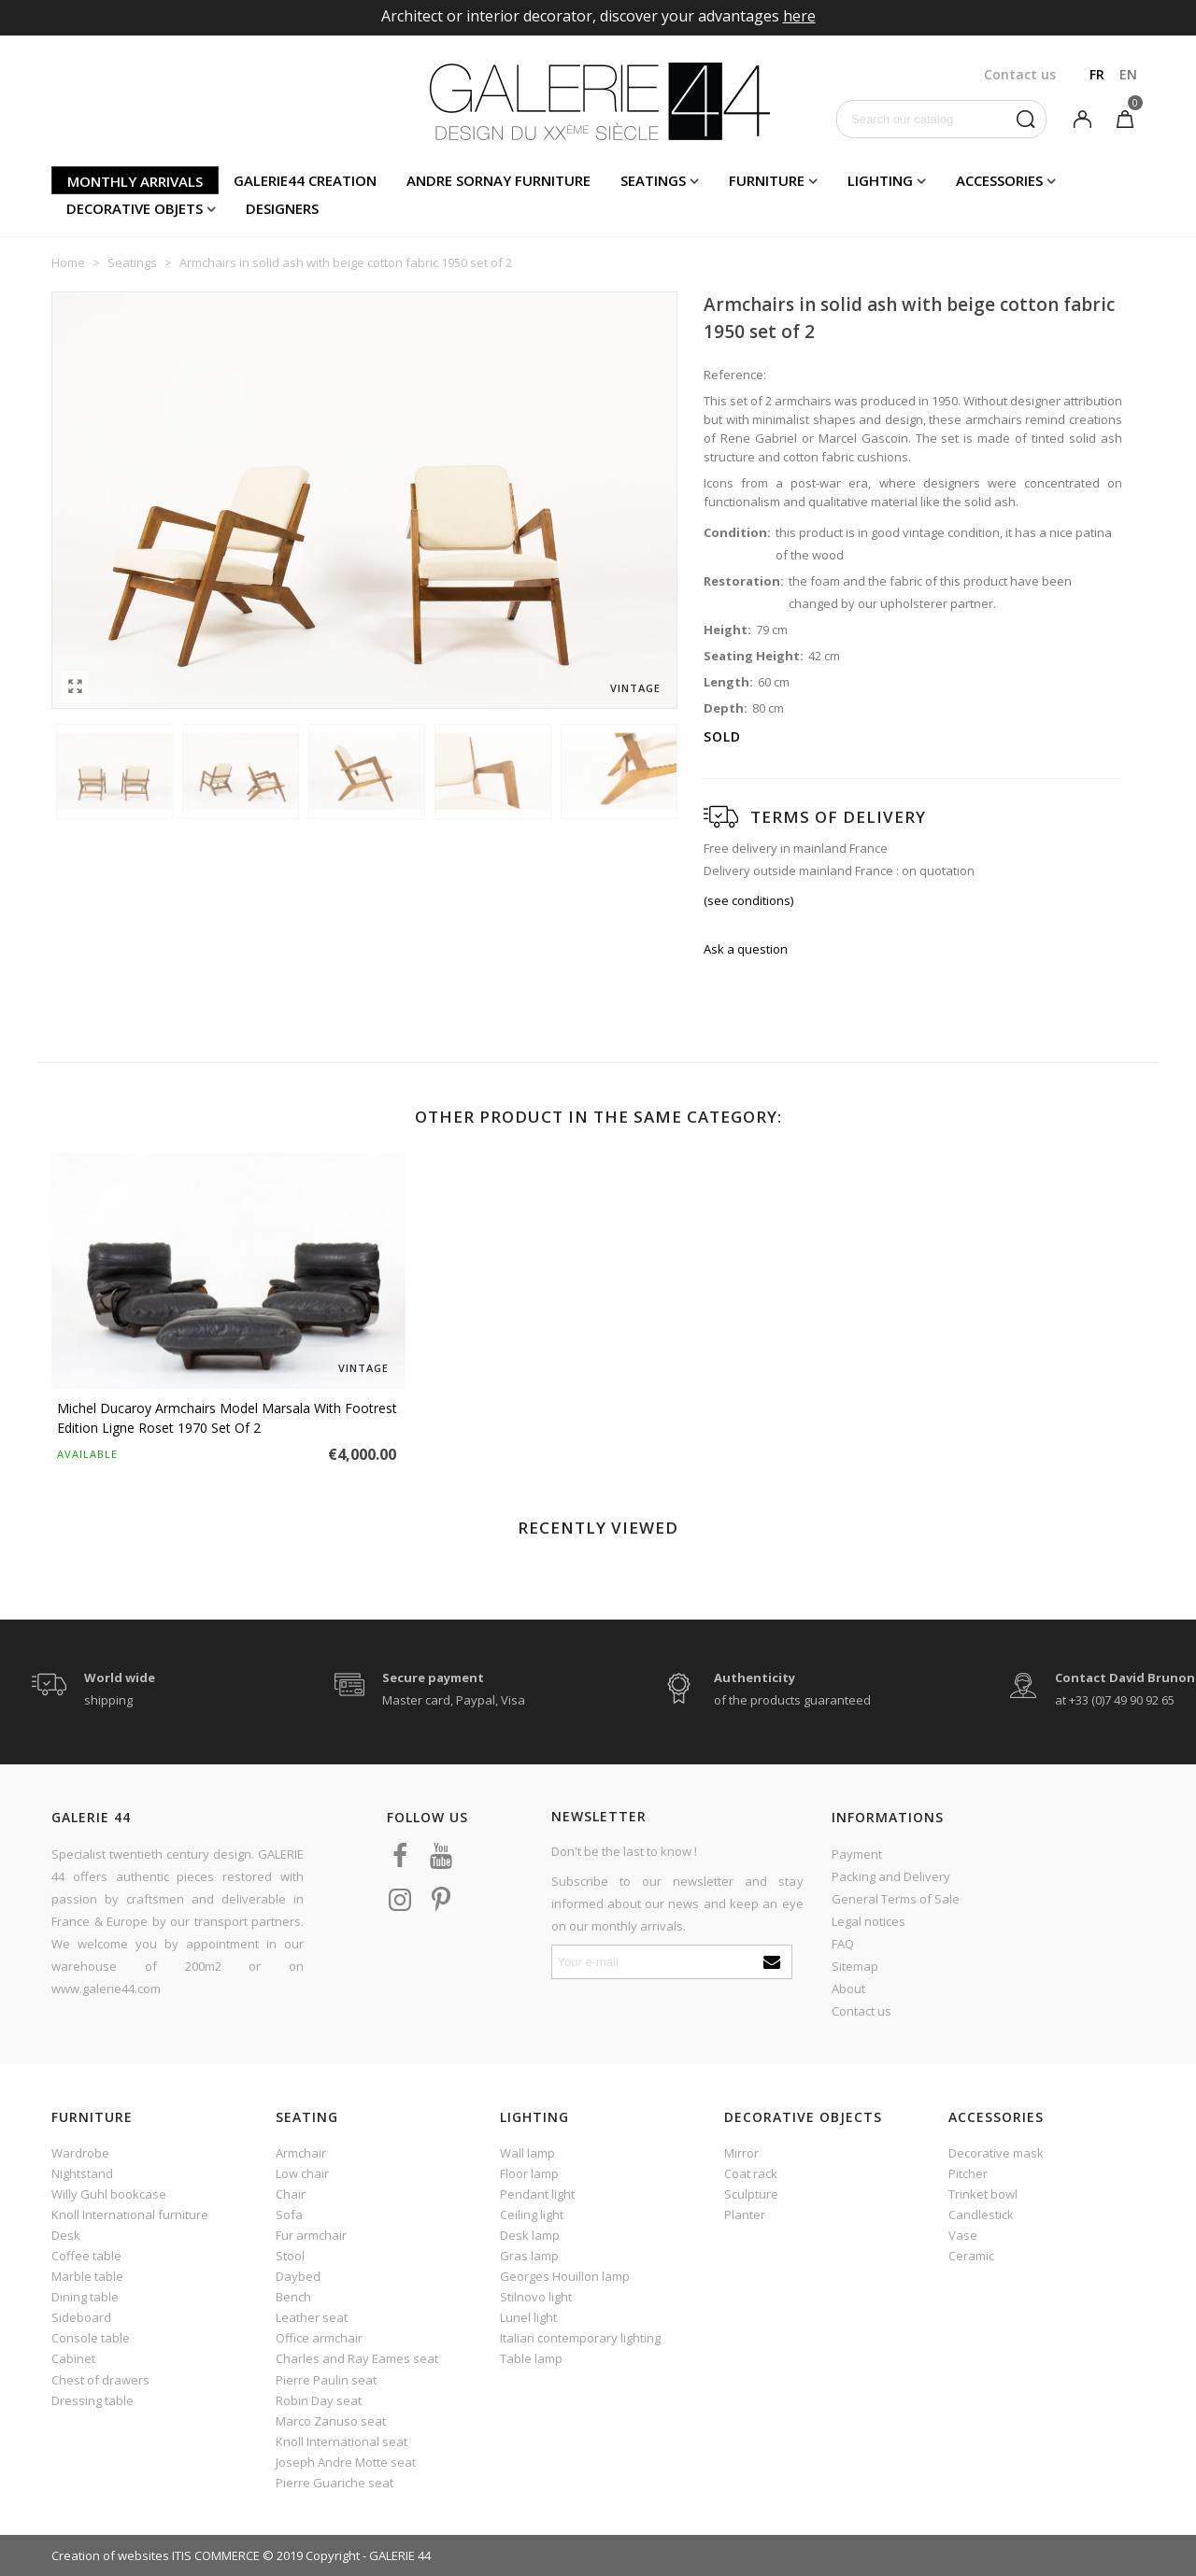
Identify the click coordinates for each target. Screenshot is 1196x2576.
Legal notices (868, 1921)
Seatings (653, 180)
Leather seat (312, 2317)
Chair (291, 2194)
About (848, 1988)
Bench (293, 2296)
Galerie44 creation (305, 180)
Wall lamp (527, 2152)
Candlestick (981, 2214)
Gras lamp (529, 2255)
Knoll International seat (341, 2441)
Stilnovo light (536, 2296)
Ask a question (746, 949)
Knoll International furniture (129, 2214)
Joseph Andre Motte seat (346, 2462)
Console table (90, 2337)
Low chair (302, 2173)
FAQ (843, 1943)
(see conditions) (748, 900)
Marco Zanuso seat (331, 2421)
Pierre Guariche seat (334, 2482)
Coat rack (750, 2173)
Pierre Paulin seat (326, 2379)
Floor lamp (529, 2173)
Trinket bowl (983, 2194)
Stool (290, 2255)
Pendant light (537, 2194)
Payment (857, 1854)
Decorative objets (134, 208)
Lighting (880, 180)
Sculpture (751, 2194)
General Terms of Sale (896, 1898)
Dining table (85, 2296)
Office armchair (319, 2337)
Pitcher (968, 2173)
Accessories (999, 180)
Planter (744, 2214)
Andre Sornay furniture (498, 180)
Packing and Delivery (891, 1876)
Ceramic (971, 2255)
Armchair (301, 2152)
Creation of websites (110, 2555)
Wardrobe (80, 2152)
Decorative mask (996, 2152)
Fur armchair (311, 2235)
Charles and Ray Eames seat (357, 2358)
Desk (65, 2235)
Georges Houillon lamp (565, 2276)
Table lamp (531, 2358)
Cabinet (73, 2358)
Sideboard (81, 2317)
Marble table (87, 2276)
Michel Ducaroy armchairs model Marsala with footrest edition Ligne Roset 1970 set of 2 (227, 1418)
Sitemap (855, 1966)
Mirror (741, 2152)
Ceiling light (531, 2214)
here (799, 16)
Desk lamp (530, 2235)
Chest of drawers (100, 2379)
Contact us (861, 2011)
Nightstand (82, 2173)
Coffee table (86, 2255)
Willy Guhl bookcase (108, 2194)
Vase (962, 2235)
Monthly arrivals (135, 181)
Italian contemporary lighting (580, 2337)
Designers (282, 208)
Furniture (766, 180)
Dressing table (92, 2400)
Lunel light (528, 2317)
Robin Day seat (319, 2400)
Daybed (298, 2276)
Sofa (289, 2214)
